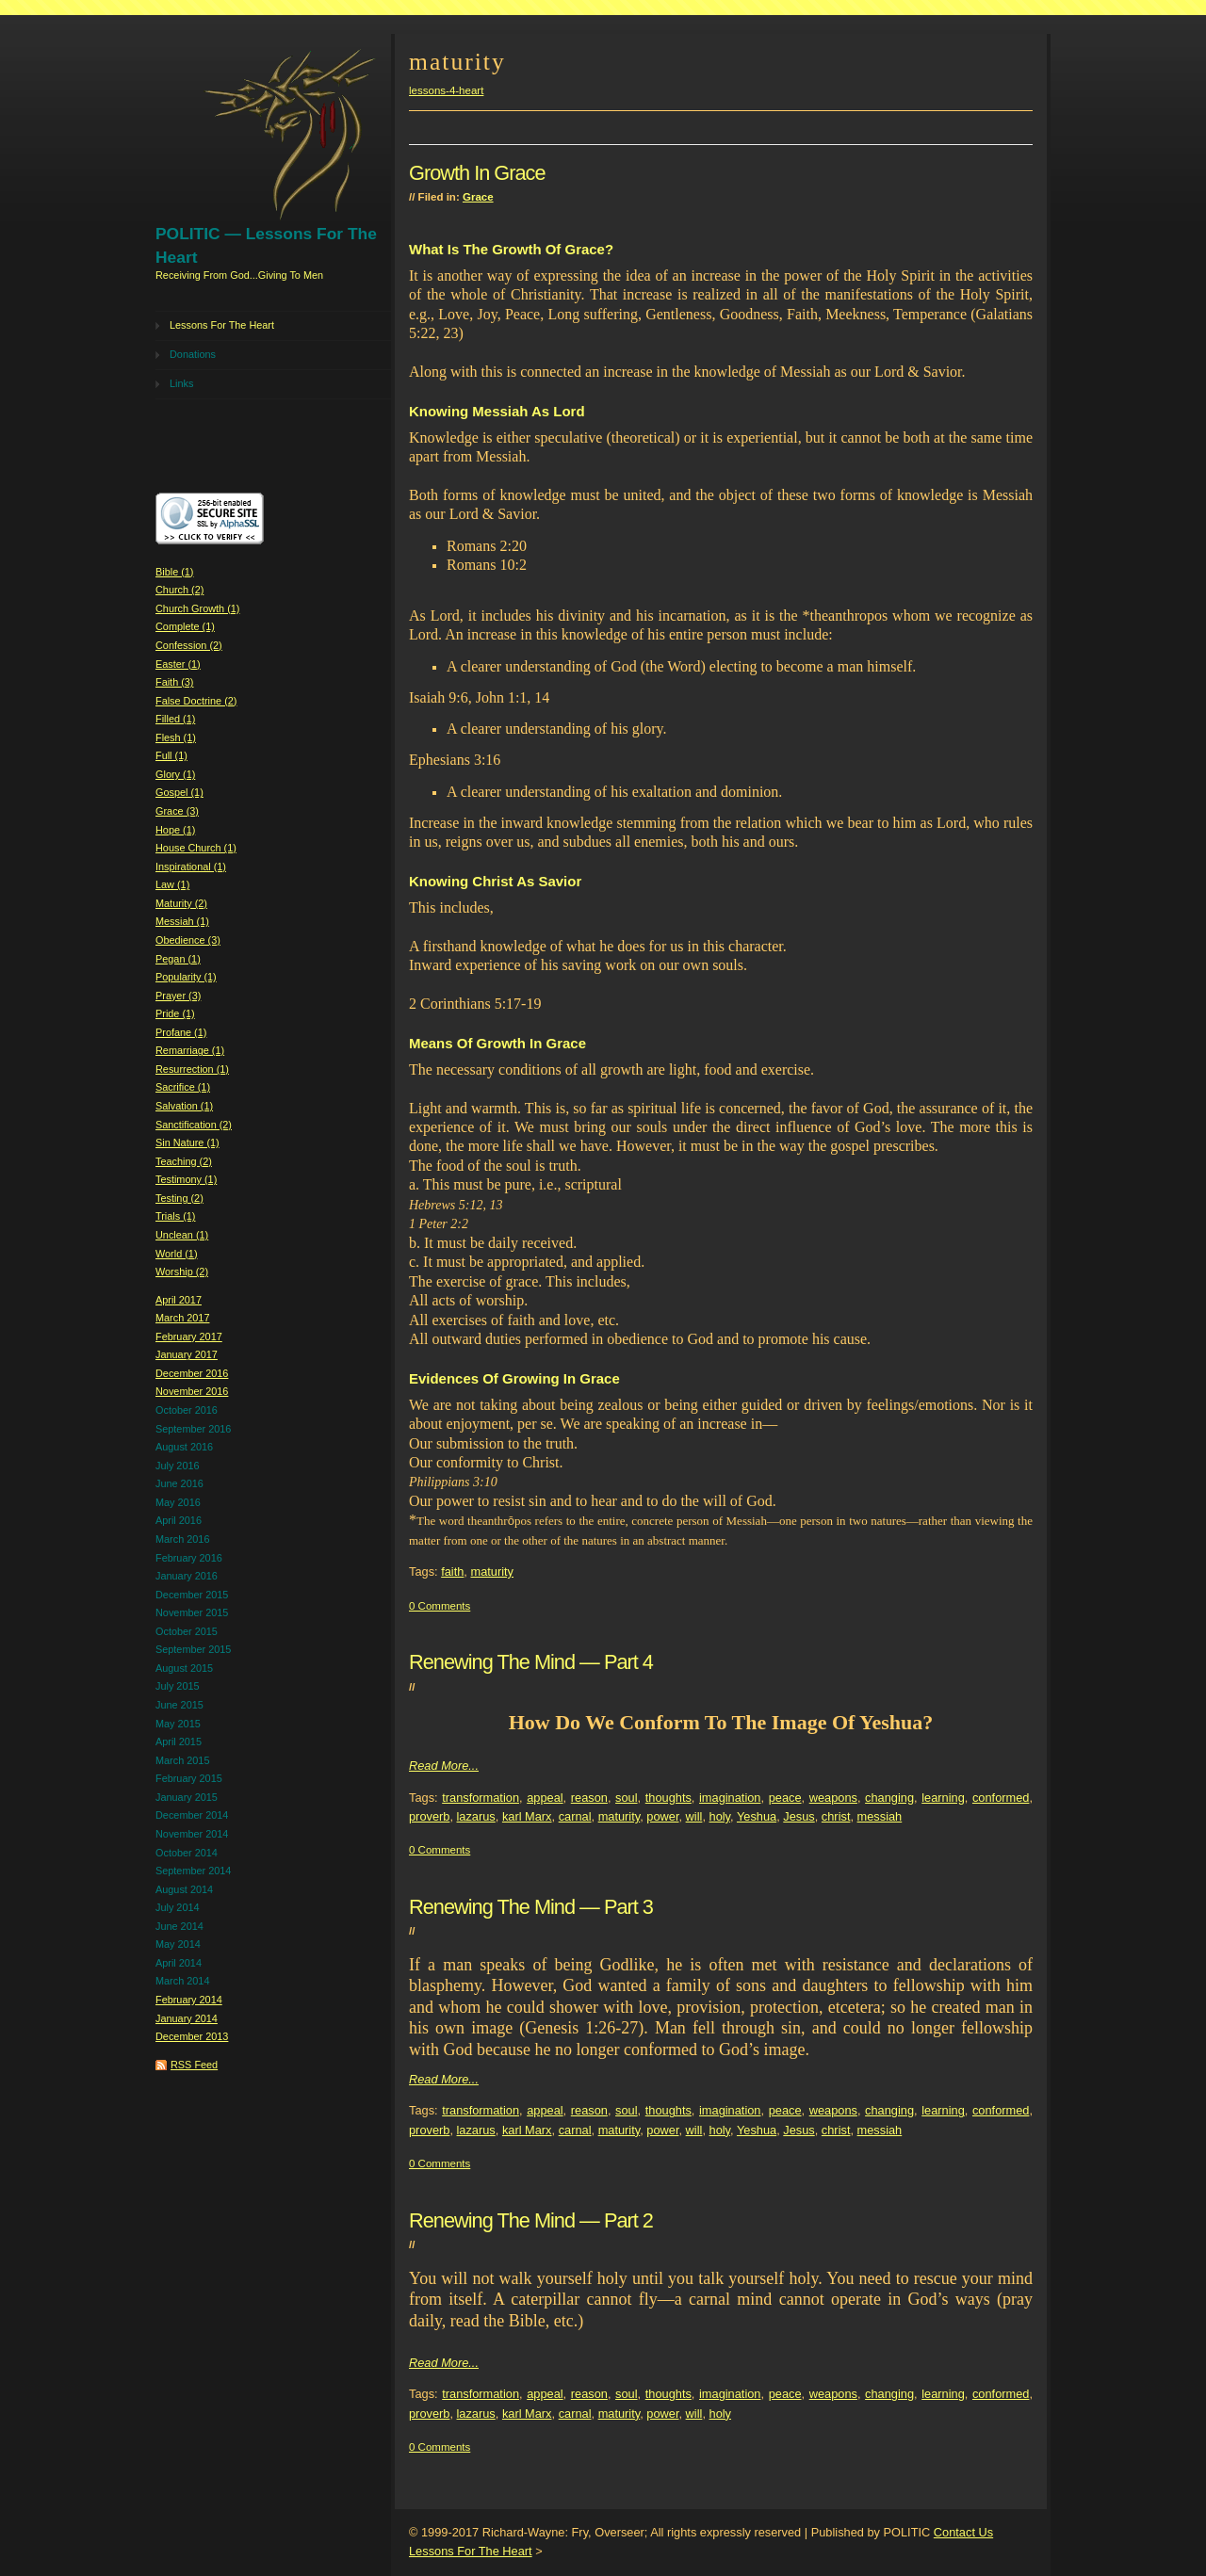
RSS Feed (194, 2064)
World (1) (176, 1253)
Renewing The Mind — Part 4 (531, 1662)
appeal (544, 1797)
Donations (193, 354)
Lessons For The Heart (222, 325)
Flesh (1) (175, 737)
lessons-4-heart (446, 90)
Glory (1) (175, 774)
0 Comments (439, 1606)
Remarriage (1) (189, 1050)
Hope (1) (175, 829)
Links (181, 383)
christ (836, 1816)
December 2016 (191, 1373)
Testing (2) (179, 1198)
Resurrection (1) (192, 1069)
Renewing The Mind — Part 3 (531, 1907)
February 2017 (188, 1336)
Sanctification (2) (193, 1124)
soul (626, 1797)
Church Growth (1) (197, 608)
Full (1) (171, 755)
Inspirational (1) (190, 866)
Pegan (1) (178, 958)
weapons (833, 1797)
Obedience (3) (187, 940)
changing (889, 1797)
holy (720, 1816)
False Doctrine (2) (195, 700)
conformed (1000, 1797)
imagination (729, 1797)
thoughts (668, 1797)
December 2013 (191, 2036)
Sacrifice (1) (182, 1087)
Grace (478, 197)
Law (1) (172, 884)
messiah (880, 1816)
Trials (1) (175, 1216)
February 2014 (188, 1999)
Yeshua (756, 1816)
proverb (429, 1816)
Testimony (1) (186, 1179)
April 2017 (178, 1299)
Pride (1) (175, 1013)
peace (785, 1797)
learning (943, 1797)
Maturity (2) (181, 903)
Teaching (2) (183, 1161)
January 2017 (186, 1354)
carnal (575, 1816)
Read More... (444, 1765)
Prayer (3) (178, 995)
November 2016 (191, 1391)
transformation (480, 1797)
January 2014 (186, 2018)
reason (589, 1797)
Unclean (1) (181, 1234)
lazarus (476, 1816)
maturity (491, 1571)
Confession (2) (188, 645)
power (662, 1816)
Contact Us (963, 2532)
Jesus (798, 1816)
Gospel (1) (179, 792)
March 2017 (182, 1317)
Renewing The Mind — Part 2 (531, 2220)
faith (452, 1571)
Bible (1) (174, 571)
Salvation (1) (184, 1105)
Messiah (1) (182, 921)
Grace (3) (177, 811)
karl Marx (527, 1816)
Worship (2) (181, 1271)
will (694, 1816)
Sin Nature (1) (187, 1142)
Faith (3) (174, 682)
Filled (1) (175, 718)
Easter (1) (178, 664)
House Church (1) (195, 847)
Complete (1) (185, 626)
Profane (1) (180, 1032)
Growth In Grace (477, 173)
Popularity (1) (186, 976)
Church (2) (179, 589)
